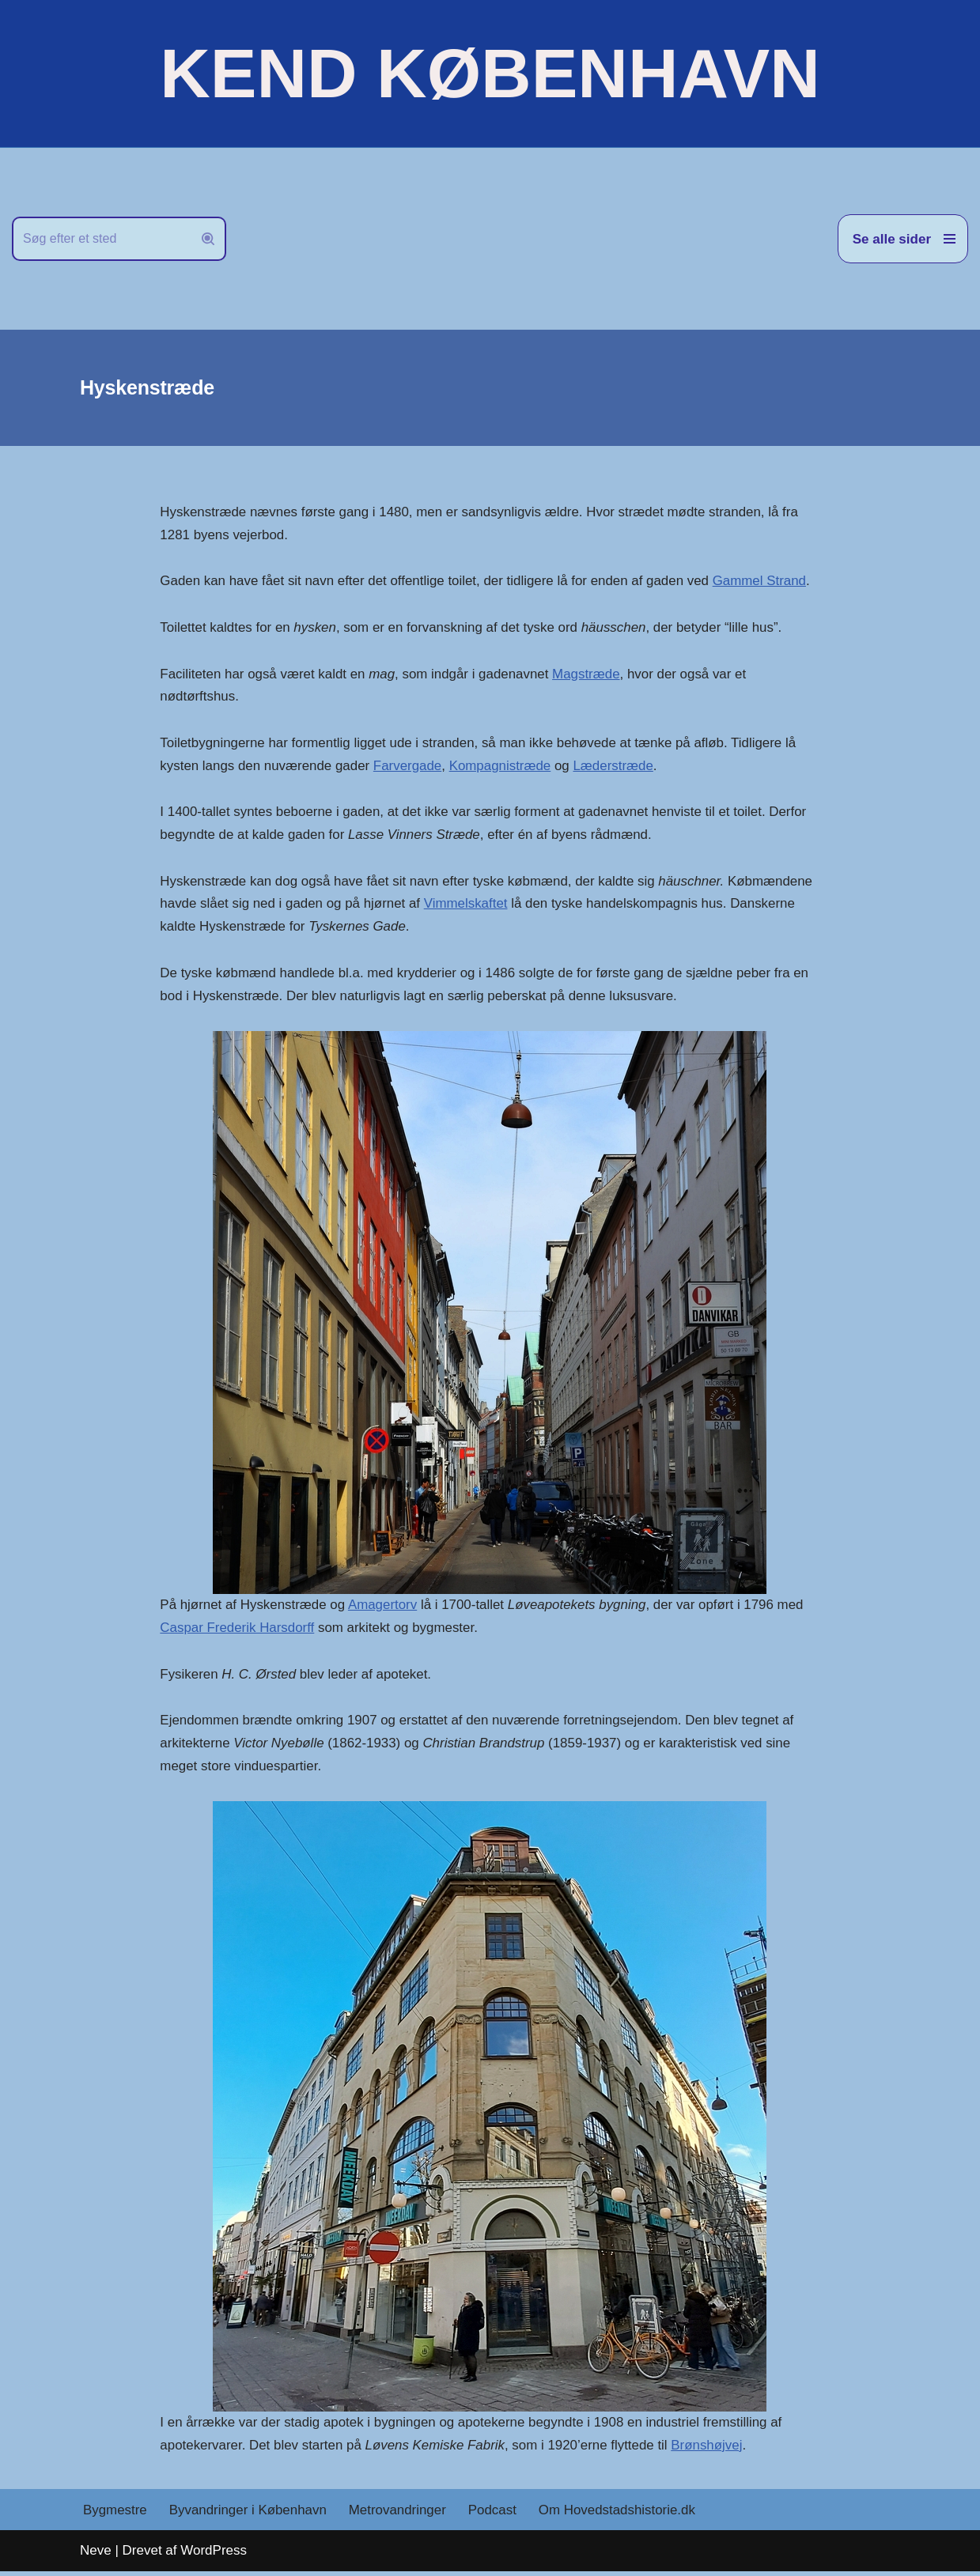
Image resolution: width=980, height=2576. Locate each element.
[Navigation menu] (903, 238)
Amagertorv (383, 1607)
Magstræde (588, 674)
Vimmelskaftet (467, 905)
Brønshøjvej (710, 2449)
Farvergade (409, 766)
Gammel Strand (763, 581)
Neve (96, 2554)
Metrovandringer (399, 2513)
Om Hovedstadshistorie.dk (619, 2513)
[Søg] (101, 239)
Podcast (494, 2513)
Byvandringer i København (248, 2513)
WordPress (213, 2554)
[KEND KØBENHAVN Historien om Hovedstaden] (489, 73)
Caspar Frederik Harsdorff (237, 1629)
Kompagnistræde (502, 766)
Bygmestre (115, 2513)
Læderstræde (616, 766)
